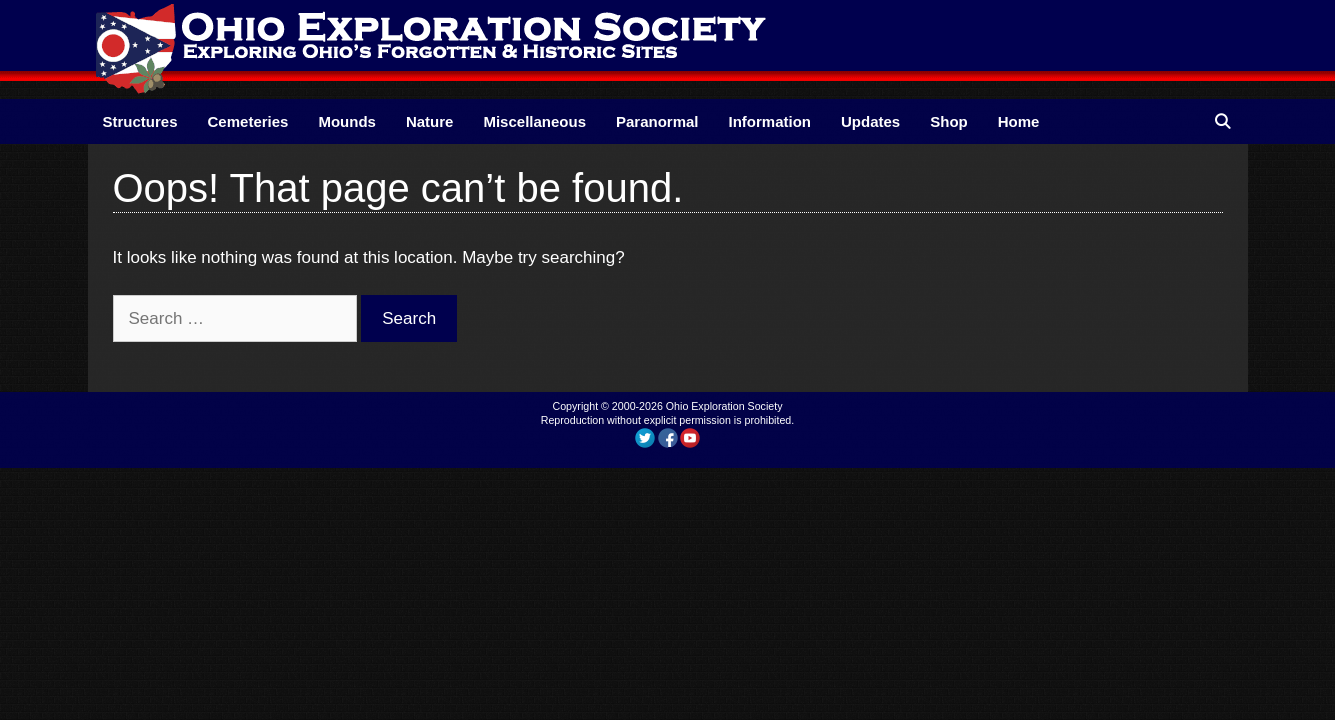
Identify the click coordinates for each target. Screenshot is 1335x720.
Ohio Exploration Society (724, 406)
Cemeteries (248, 121)
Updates (870, 121)
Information (770, 121)
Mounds (347, 121)
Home (1019, 121)
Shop (949, 121)
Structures (140, 121)
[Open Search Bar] (1222, 121)
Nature (430, 121)
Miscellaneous (534, 121)
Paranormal (657, 121)
